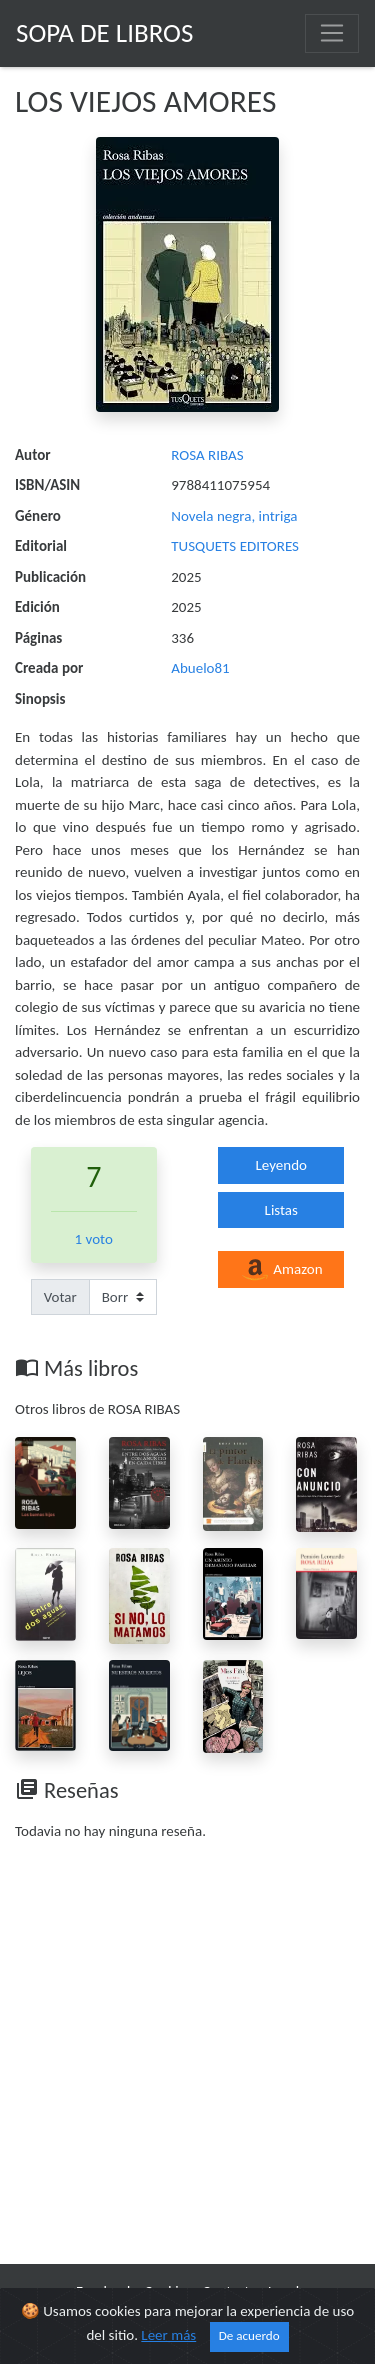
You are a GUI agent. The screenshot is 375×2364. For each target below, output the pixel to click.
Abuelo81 (200, 668)
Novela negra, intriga (234, 516)
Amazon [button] (281, 1270)
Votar (60, 1297)
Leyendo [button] (281, 1165)
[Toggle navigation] (332, 33)
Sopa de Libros (104, 32)
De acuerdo (249, 2336)
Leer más (168, 2335)
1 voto (94, 1239)
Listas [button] (281, 1210)
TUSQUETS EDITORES (235, 546)
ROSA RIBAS (207, 455)
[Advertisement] (187, 2056)
